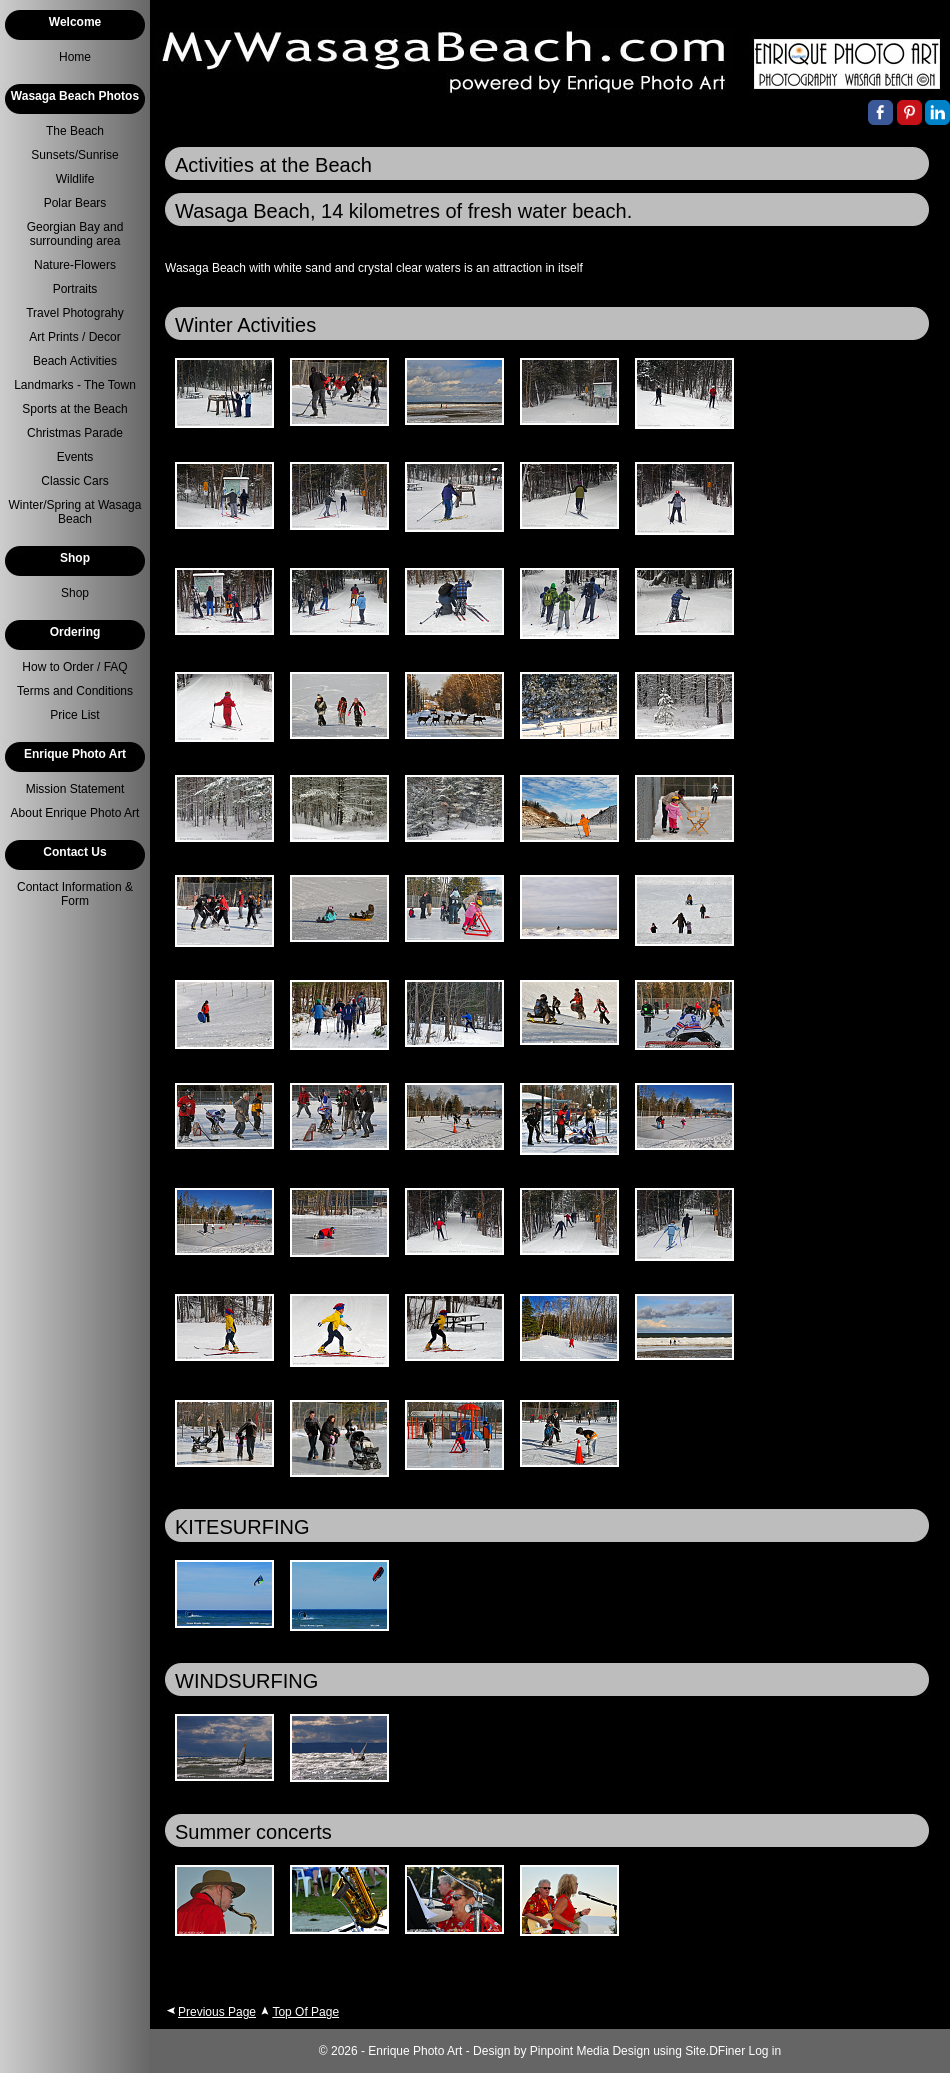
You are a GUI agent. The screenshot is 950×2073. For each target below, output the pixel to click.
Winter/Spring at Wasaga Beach (75, 512)
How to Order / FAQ (74, 667)
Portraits (75, 289)
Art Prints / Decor (74, 337)
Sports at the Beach (74, 409)
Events (75, 457)
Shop (75, 593)
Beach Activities (75, 361)
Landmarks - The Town (75, 385)
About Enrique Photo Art (75, 813)
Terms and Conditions (75, 691)
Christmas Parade (75, 433)
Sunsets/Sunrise (74, 155)
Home (75, 57)
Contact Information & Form (75, 894)
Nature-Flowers (75, 265)
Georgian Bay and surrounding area (75, 234)
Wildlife (75, 179)
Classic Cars (74, 481)
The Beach (75, 131)
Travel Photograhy (75, 313)
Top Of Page (305, 2012)
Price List (74, 715)
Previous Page (217, 2012)
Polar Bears (75, 203)
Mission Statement (75, 789)
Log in (765, 2051)
